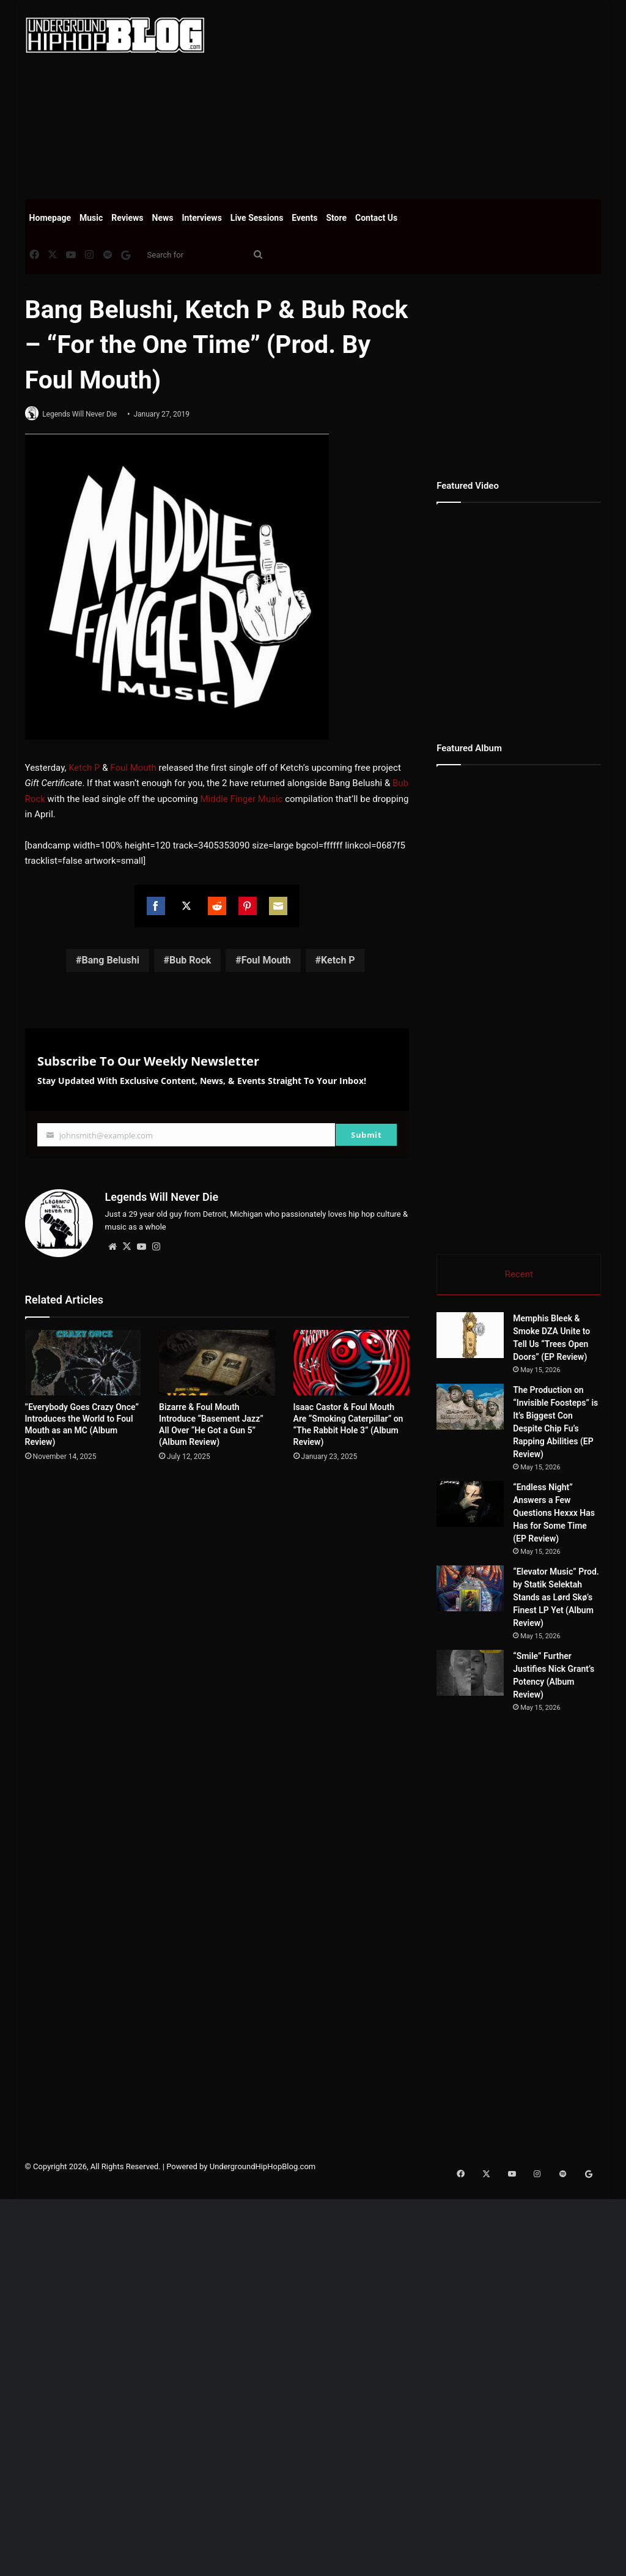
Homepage (50, 218)
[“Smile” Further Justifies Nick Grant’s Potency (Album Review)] (503, 1697)
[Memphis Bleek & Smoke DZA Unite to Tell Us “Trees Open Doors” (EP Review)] (470, 1337)
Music (91, 218)
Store (336, 218)
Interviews (202, 218)
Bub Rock (190, 961)
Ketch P (84, 768)
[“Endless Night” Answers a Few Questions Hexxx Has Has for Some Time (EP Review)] (470, 1506)
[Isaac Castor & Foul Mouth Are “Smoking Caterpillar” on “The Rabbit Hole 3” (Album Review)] (351, 1359)
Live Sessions (257, 218)
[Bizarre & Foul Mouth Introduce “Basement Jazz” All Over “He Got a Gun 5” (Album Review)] (217, 1359)
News (163, 218)
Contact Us (376, 218)
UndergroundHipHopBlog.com (263, 2245)
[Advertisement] (424, 98)
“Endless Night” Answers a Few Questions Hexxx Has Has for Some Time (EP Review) (554, 1514)
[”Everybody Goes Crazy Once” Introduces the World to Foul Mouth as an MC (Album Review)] (83, 1359)
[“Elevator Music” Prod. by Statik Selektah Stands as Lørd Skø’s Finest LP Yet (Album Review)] (470, 1590)
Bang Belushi (110, 961)
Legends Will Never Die (85, 414)
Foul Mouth (133, 768)
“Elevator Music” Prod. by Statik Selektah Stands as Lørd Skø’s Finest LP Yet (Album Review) (556, 1599)
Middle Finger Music (241, 799)
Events (304, 218)
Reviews (127, 218)
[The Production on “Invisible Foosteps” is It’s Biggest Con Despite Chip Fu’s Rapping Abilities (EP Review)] (470, 1408)
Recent (519, 1274)
